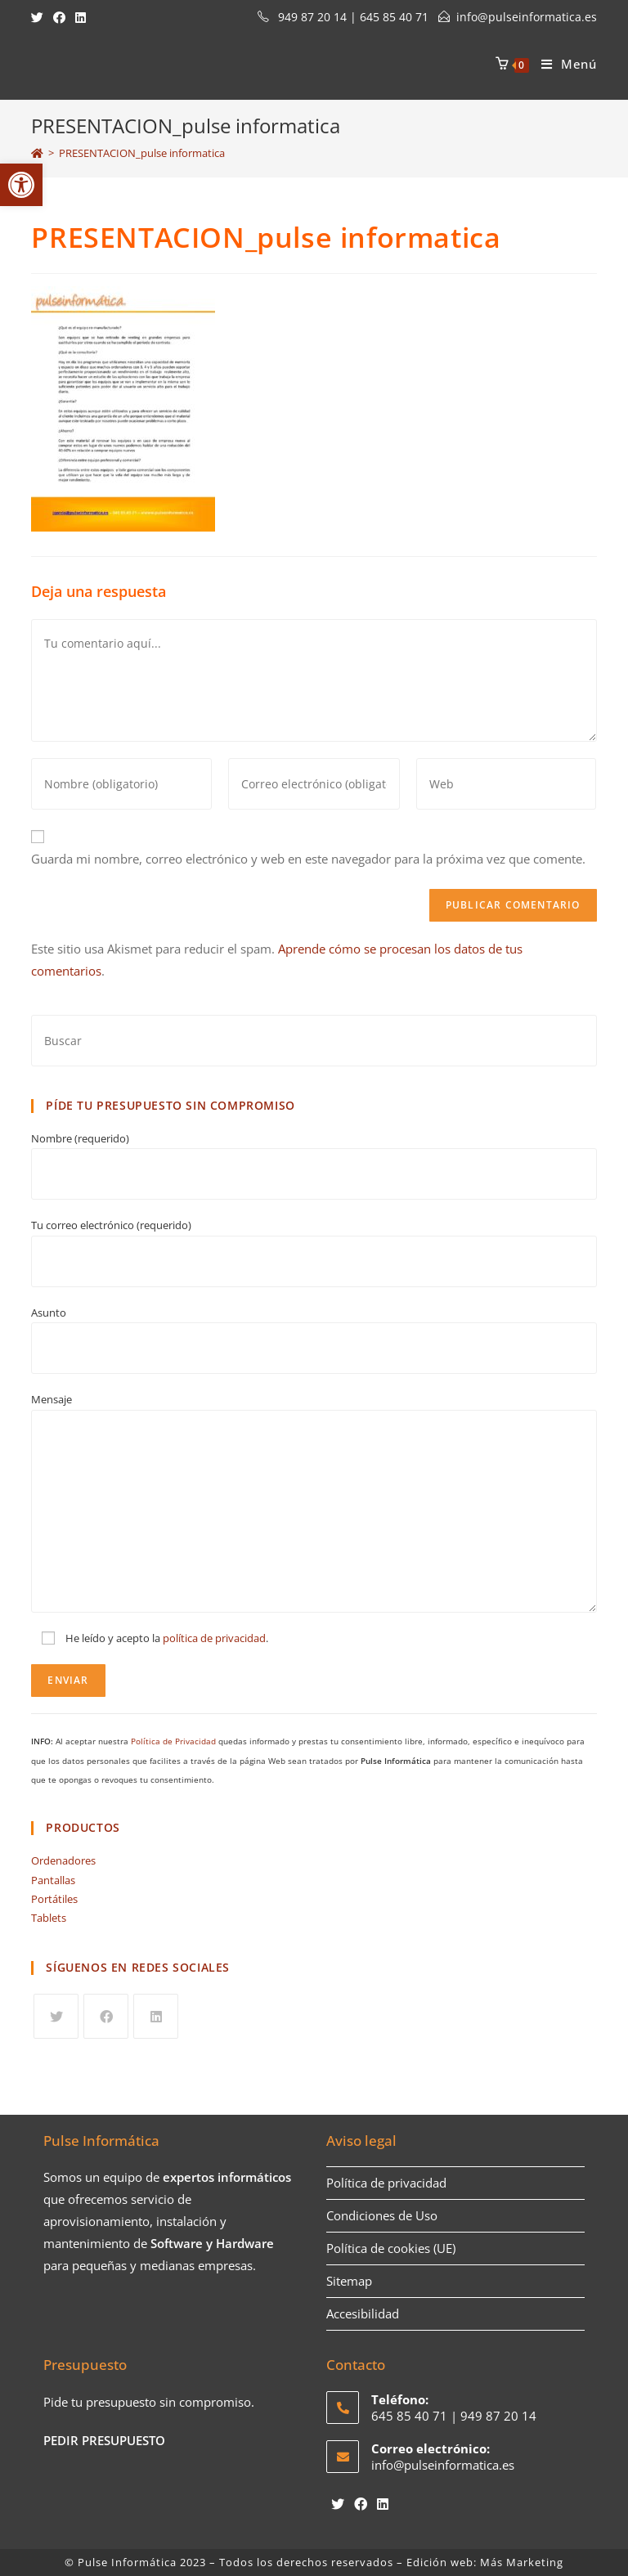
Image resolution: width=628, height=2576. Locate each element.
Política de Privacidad (173, 1741)
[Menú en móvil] (563, 64)
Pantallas (53, 1880)
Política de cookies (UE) (390, 2248)
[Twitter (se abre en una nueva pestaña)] (39, 17)
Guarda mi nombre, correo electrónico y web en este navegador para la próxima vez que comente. (308, 858)
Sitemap (349, 2281)
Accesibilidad (362, 2313)
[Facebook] (105, 2016)
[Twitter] (56, 2016)
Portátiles (54, 1899)
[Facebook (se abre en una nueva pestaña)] (59, 17)
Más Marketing (521, 2562)
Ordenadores (63, 1860)
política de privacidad (214, 1638)
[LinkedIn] (155, 2016)
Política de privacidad (386, 2182)
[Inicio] (37, 153)
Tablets (48, 1917)
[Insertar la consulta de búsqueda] (313, 1040)
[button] (21, 185)
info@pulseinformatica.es (526, 17)
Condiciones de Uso (381, 2215)
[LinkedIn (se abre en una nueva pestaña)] (80, 17)
